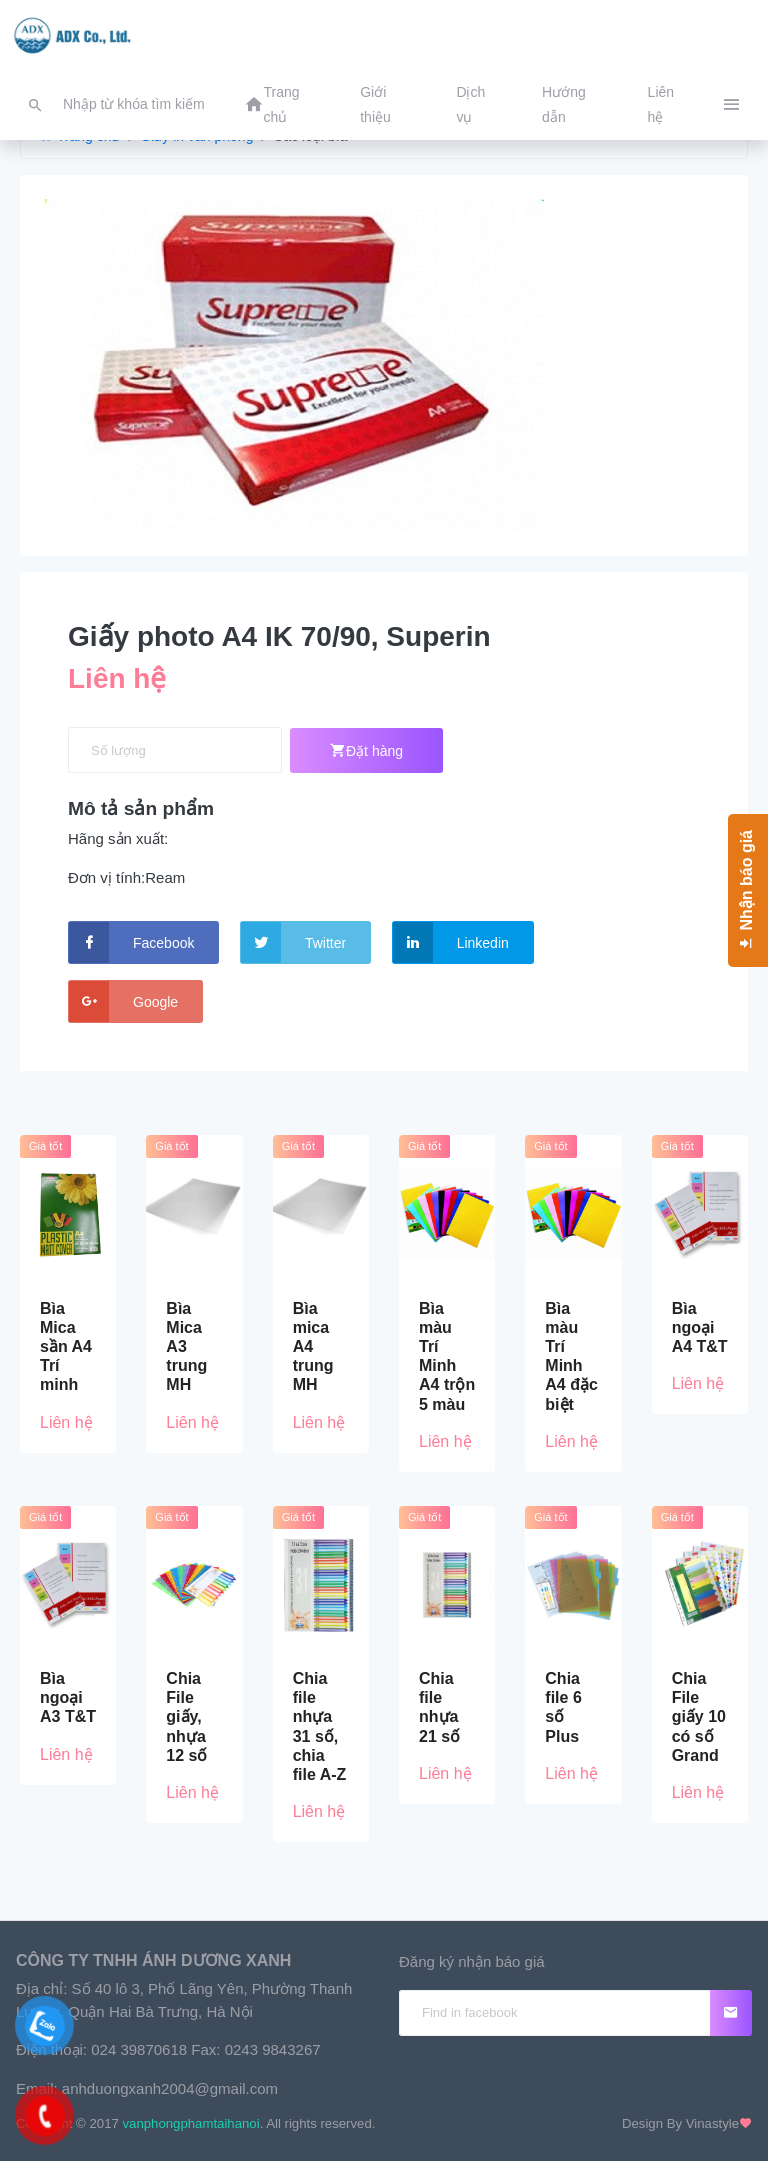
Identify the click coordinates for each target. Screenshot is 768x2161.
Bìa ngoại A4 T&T (700, 1327)
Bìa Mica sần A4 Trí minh (66, 1347)
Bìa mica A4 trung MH (313, 1347)
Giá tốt (45, 1146)
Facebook (131, 942)
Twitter (293, 942)
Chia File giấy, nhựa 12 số (186, 1717)
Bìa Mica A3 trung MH (186, 1347)
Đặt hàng (366, 750)
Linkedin (451, 942)
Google (123, 1001)
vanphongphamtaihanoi (191, 2123)
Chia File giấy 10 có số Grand (699, 1717)
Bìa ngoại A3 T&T (68, 1697)
